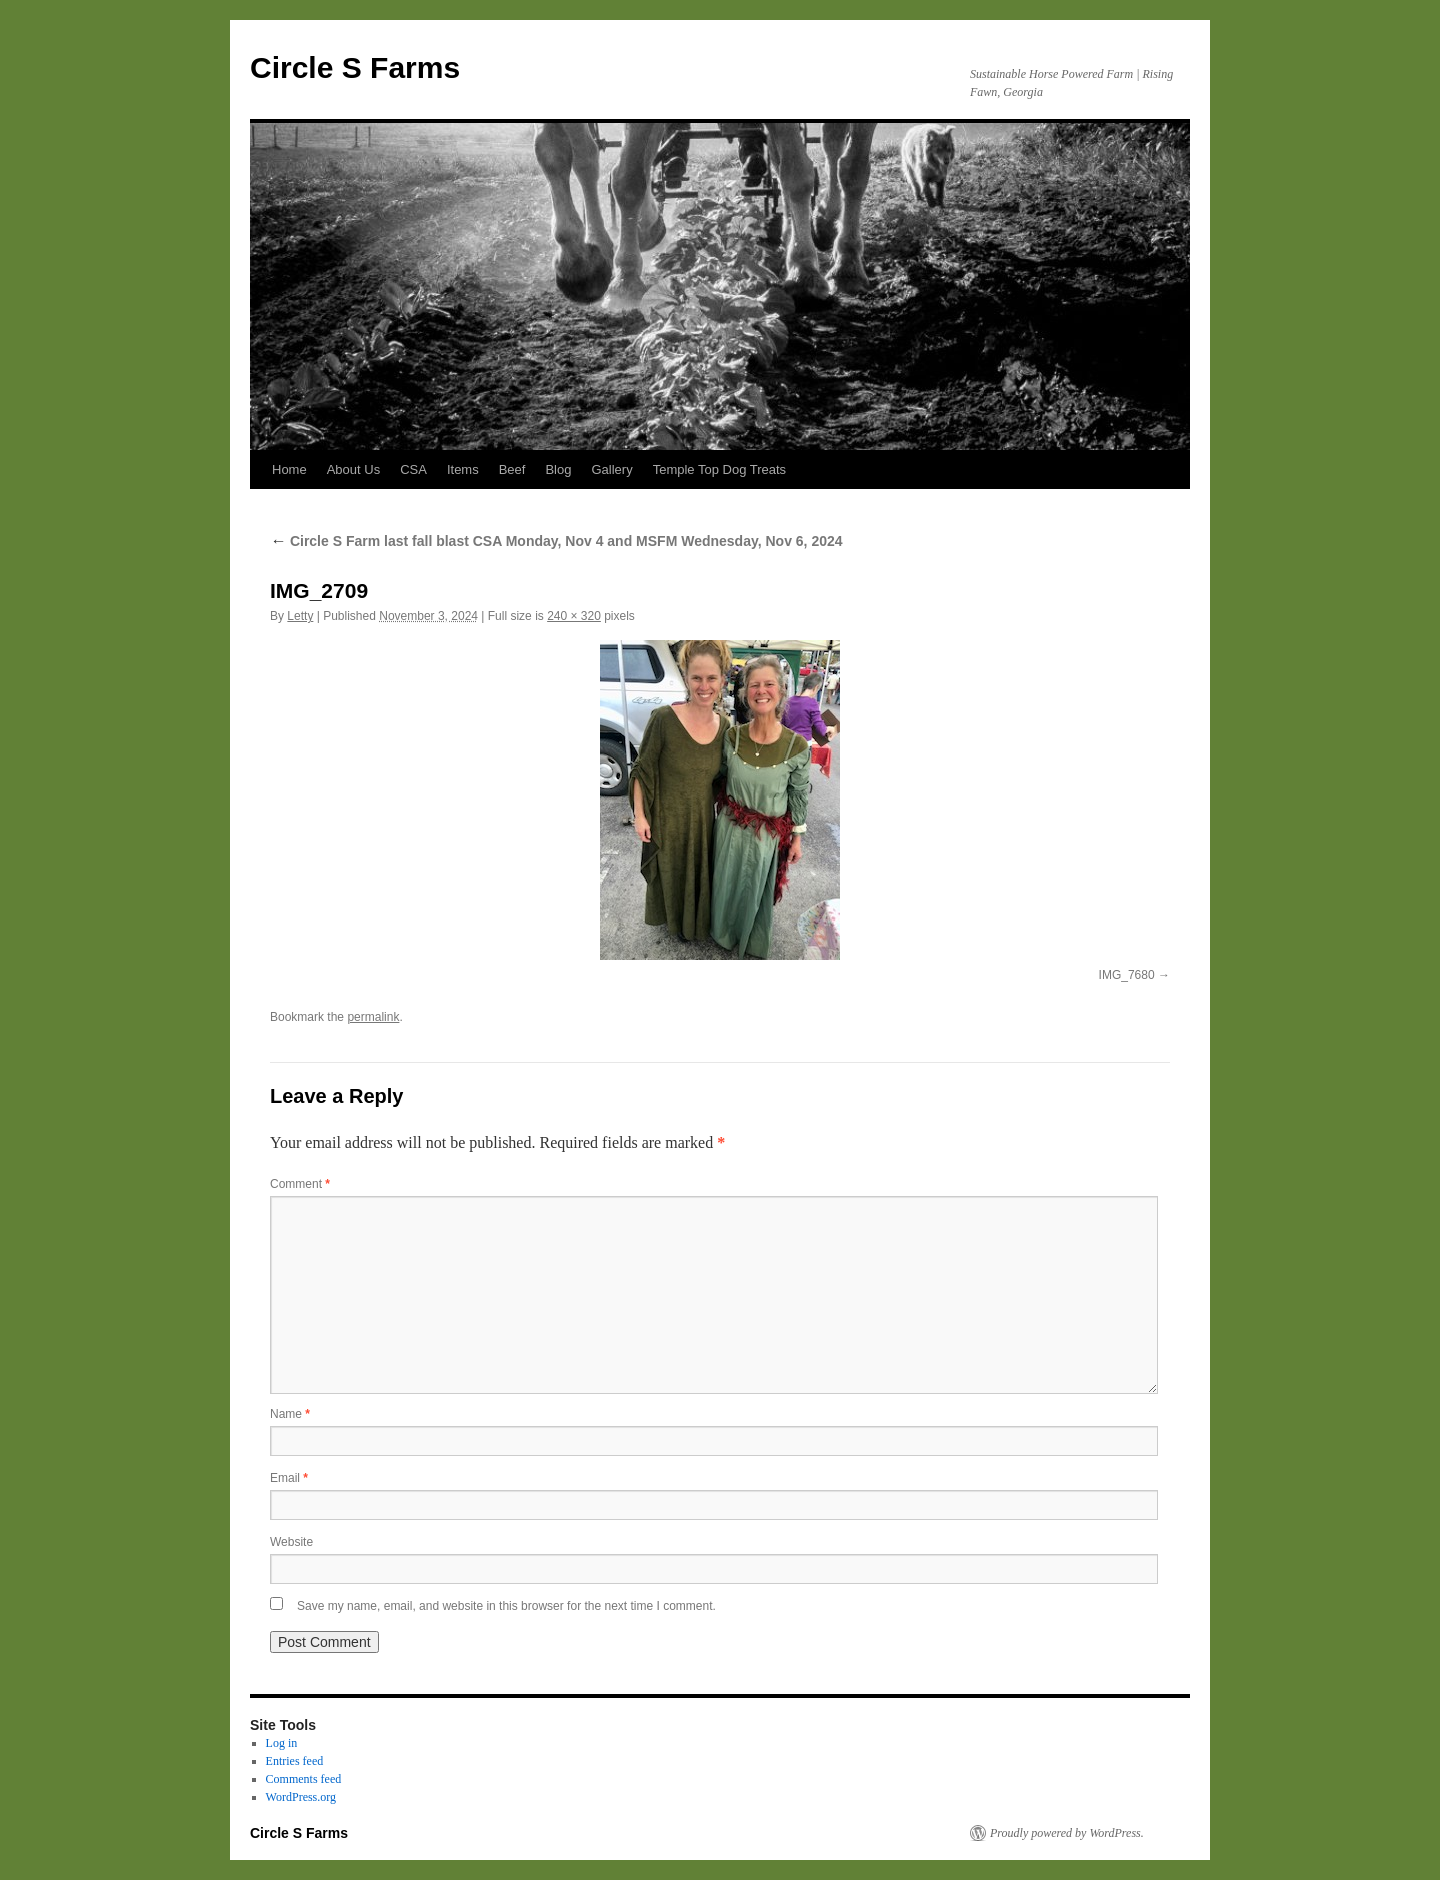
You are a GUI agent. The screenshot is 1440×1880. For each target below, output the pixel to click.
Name (290, 1414)
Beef (512, 469)
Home (289, 469)
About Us (353, 469)
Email (289, 1478)
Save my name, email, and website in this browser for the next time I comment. (506, 1606)
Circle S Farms (355, 67)
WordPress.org (301, 1797)
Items (463, 469)
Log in (282, 1743)
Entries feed (295, 1761)
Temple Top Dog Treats (719, 469)
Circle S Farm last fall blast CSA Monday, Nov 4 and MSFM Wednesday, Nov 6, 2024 (556, 541)
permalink (373, 1017)
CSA (413, 469)
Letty (300, 616)
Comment (300, 1184)
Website (291, 1542)
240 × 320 (574, 616)
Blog (558, 469)
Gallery (611, 469)
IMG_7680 (1127, 975)
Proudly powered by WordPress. (1067, 1833)
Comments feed (304, 1779)
